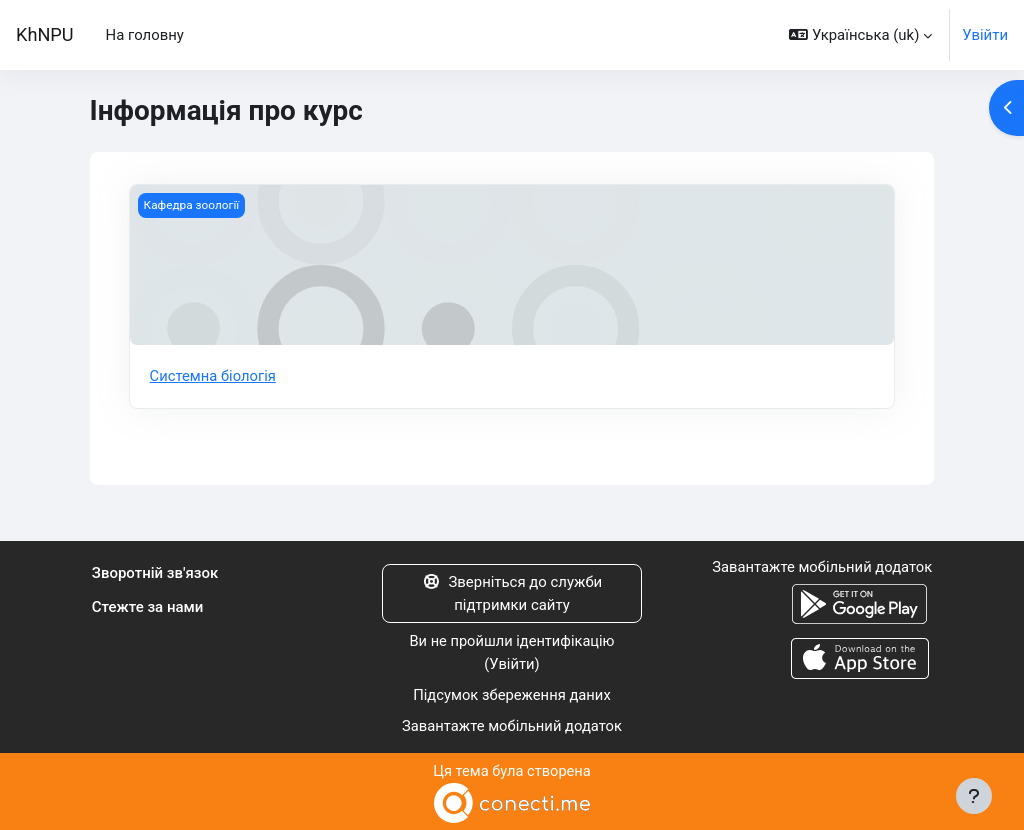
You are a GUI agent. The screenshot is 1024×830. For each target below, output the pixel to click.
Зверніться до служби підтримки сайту (512, 593)
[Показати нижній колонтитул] (974, 796)
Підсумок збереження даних (511, 695)
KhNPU (45, 34)
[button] (860, 35)
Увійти (985, 35)
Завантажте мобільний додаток (512, 725)
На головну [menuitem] (145, 35)
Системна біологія (214, 376)
